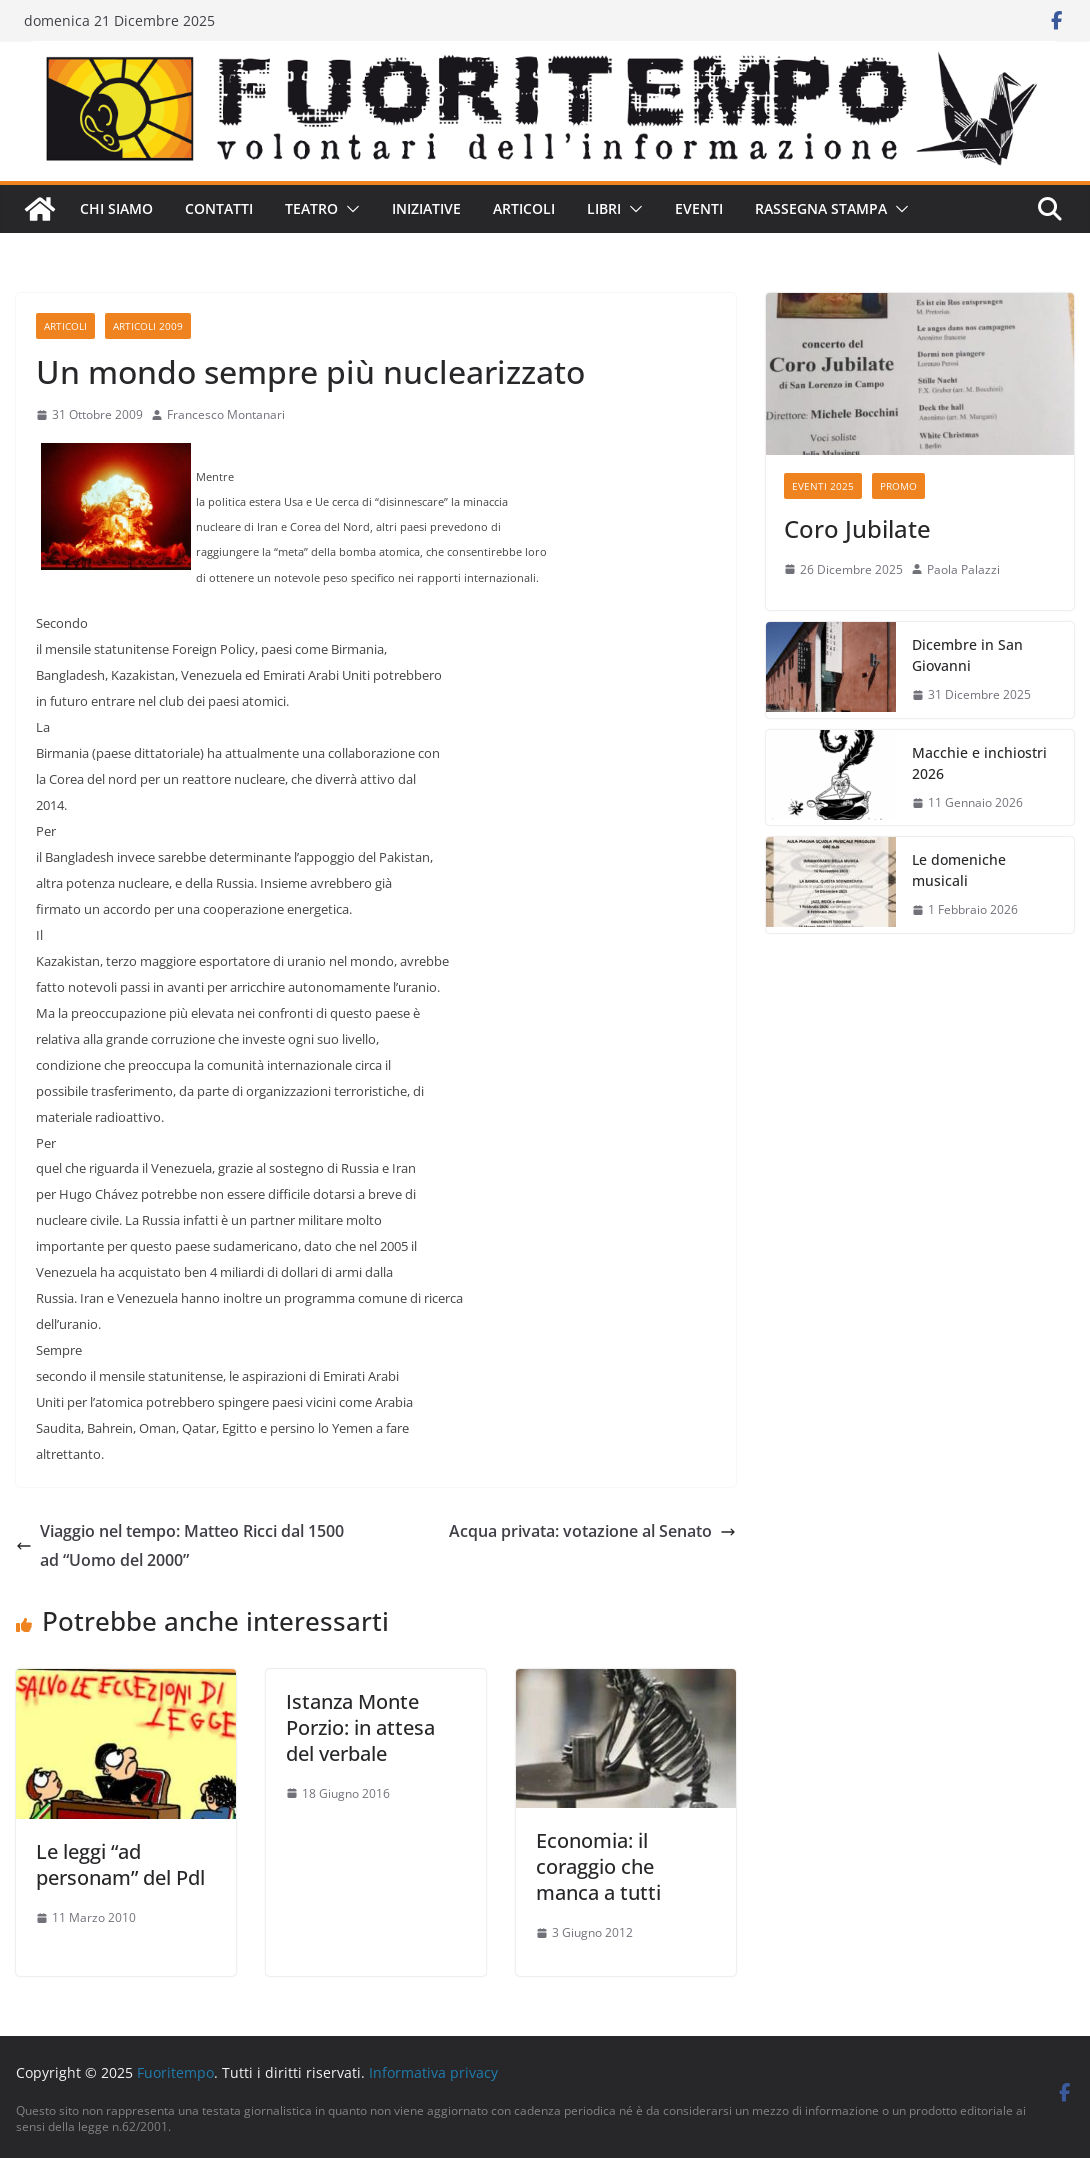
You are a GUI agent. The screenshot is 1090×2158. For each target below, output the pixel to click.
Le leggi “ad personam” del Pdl (120, 1864)
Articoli (524, 208)
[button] (349, 209)
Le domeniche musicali (959, 870)
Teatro (311, 208)
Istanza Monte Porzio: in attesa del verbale (360, 1727)
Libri (604, 208)
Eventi (699, 208)
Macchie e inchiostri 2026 (979, 763)
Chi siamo (116, 208)
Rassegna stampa (821, 208)
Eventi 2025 (823, 486)
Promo (898, 486)
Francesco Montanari (226, 414)
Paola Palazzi (963, 569)
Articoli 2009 (148, 326)
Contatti (219, 208)
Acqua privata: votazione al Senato (592, 1531)
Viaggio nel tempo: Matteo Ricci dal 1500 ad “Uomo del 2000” (180, 1545)
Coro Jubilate (857, 528)
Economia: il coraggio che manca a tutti (598, 1866)
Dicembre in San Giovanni (967, 655)
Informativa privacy (433, 2072)
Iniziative (426, 208)
